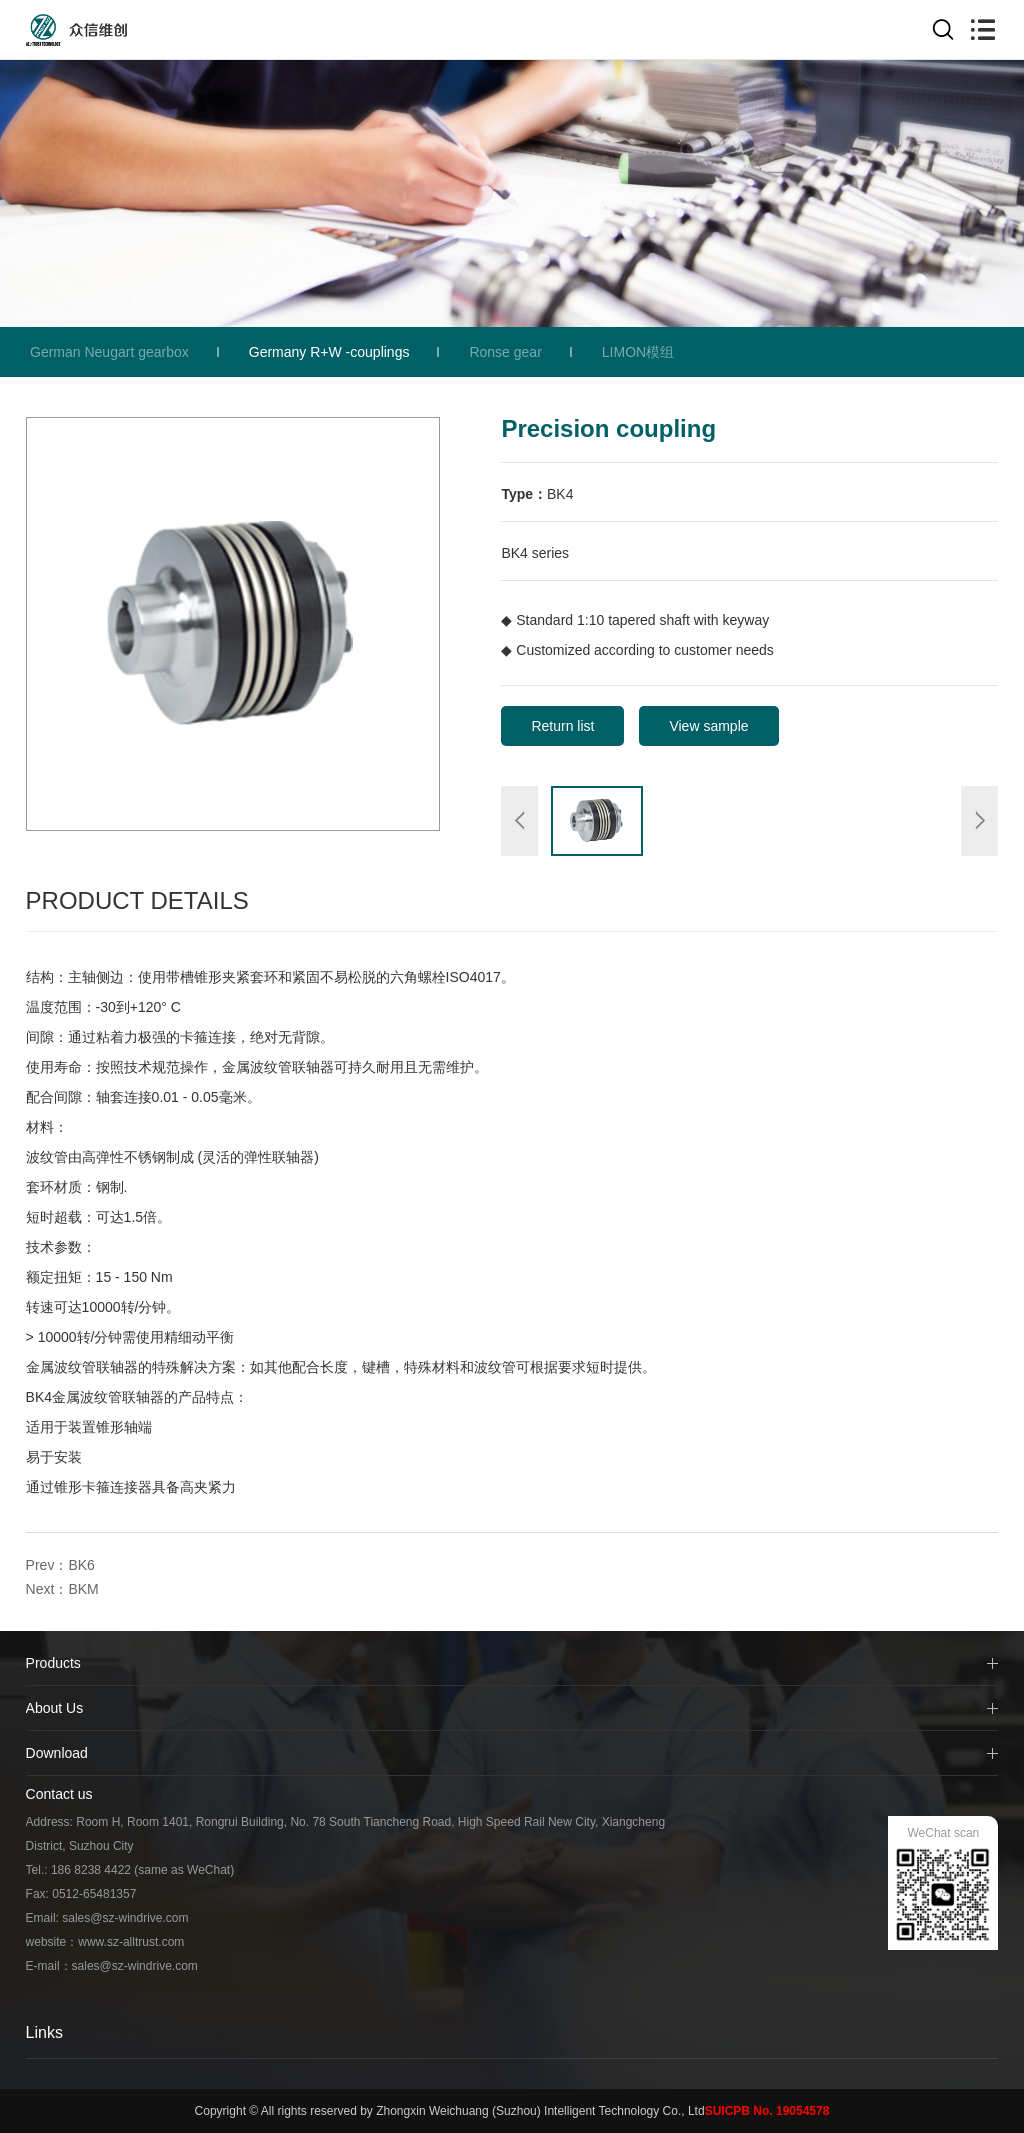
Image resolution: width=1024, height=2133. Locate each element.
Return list (562, 726)
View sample (708, 726)
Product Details (137, 900)
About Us (55, 1708)
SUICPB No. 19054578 (767, 2111)
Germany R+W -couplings (329, 352)
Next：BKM (62, 1589)
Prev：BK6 (60, 1565)
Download (57, 1753)
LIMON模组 (638, 352)
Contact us (59, 1794)
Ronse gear (505, 352)
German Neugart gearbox (109, 352)
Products (53, 1663)
